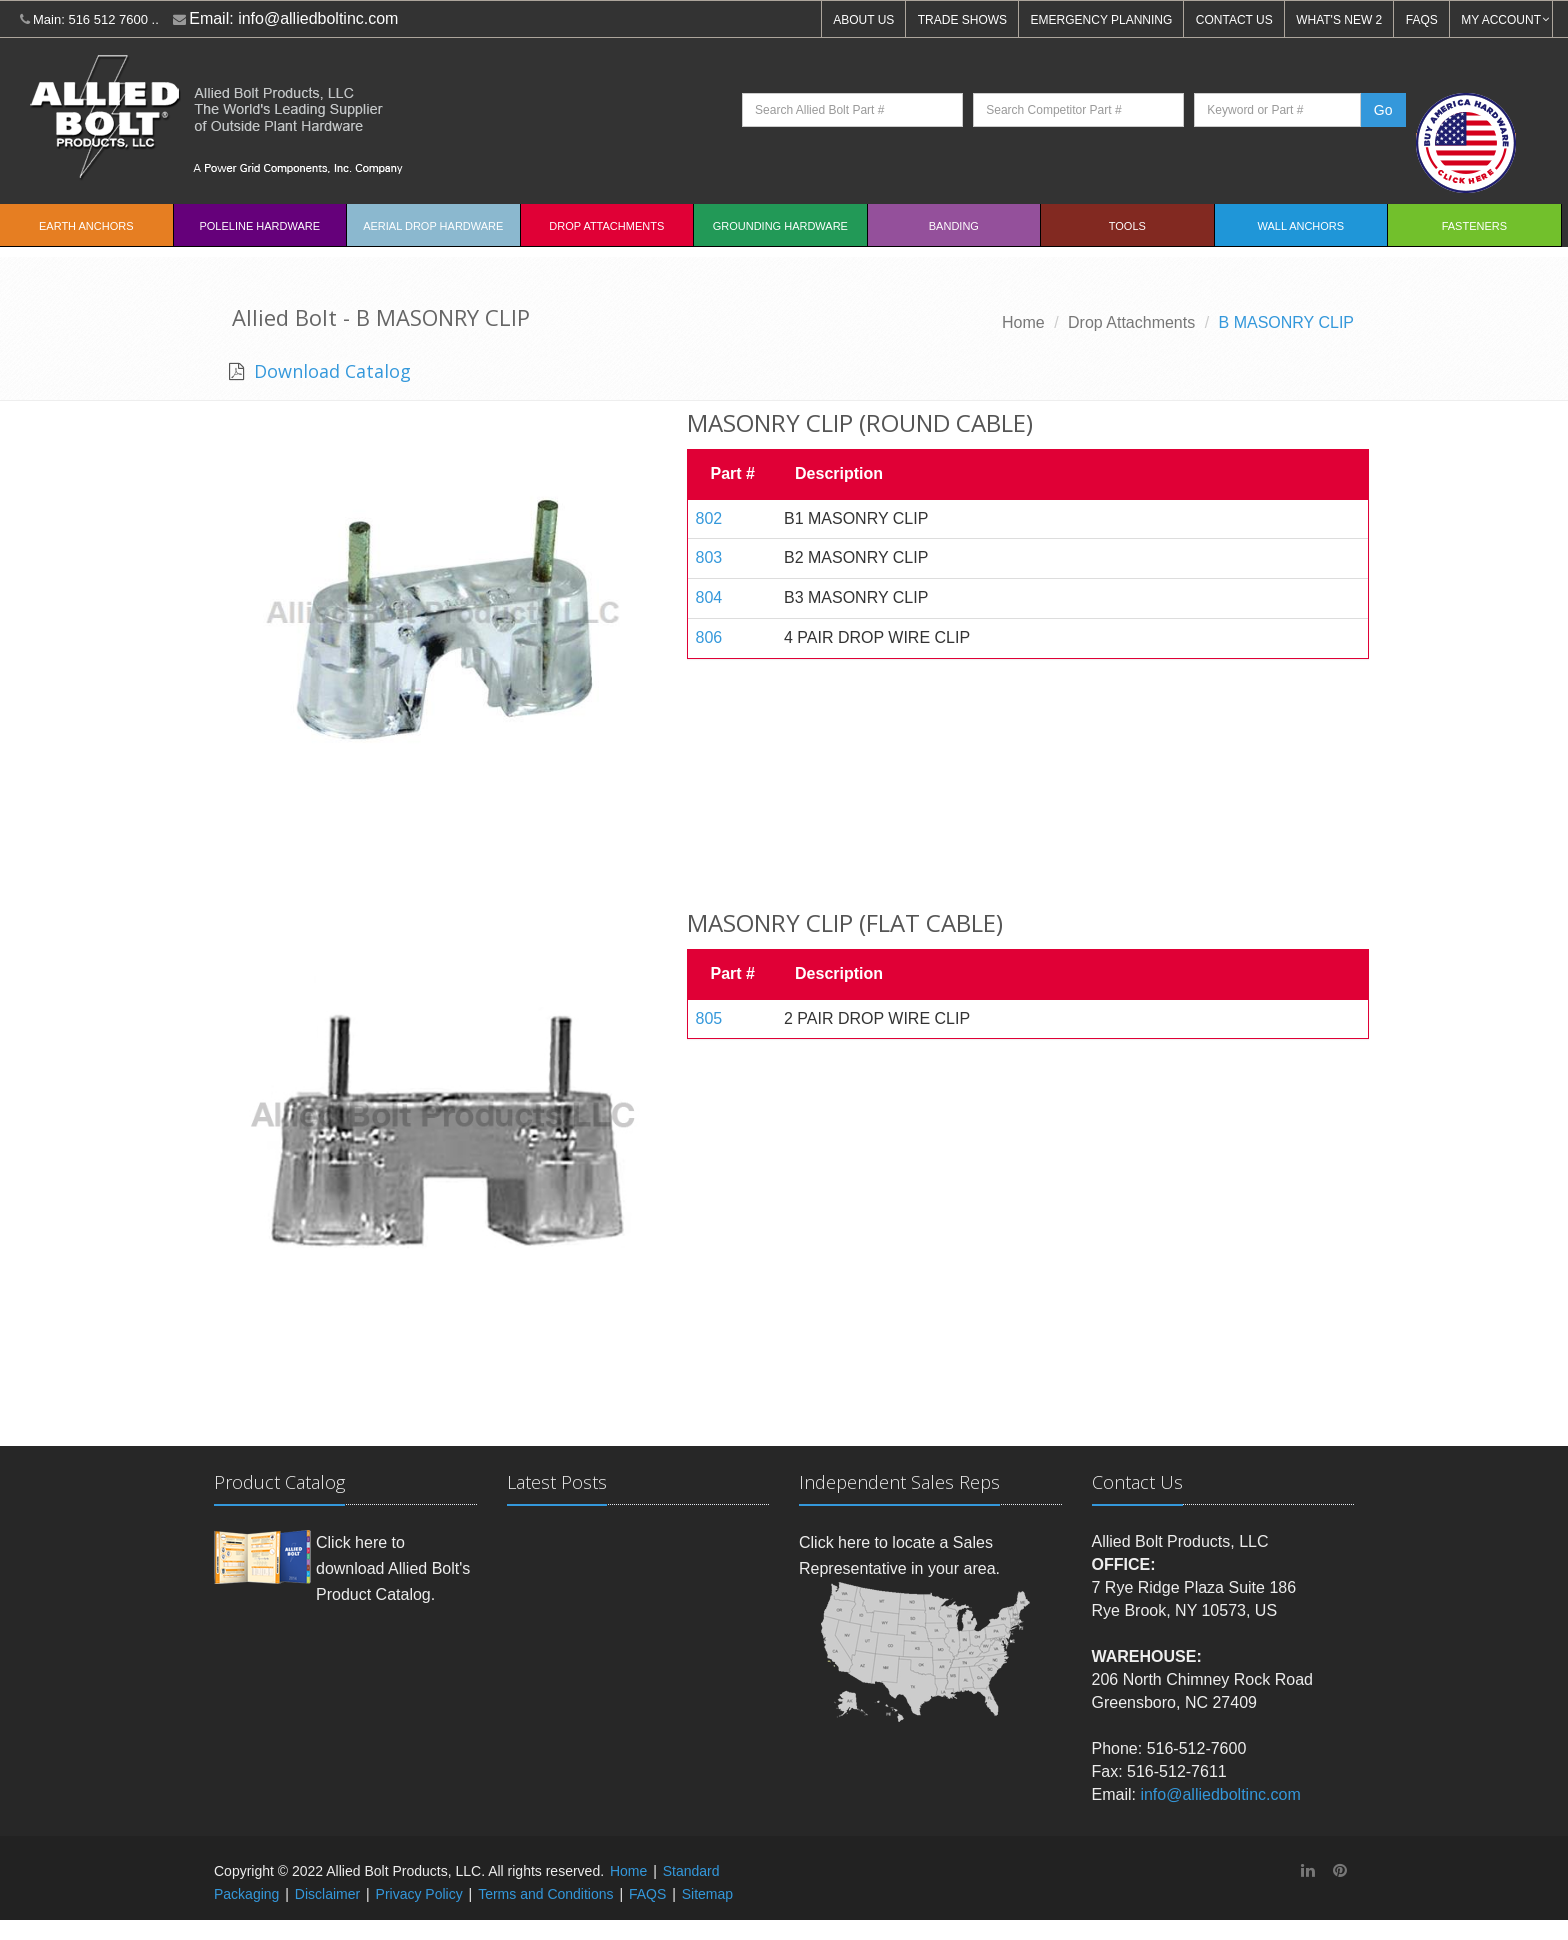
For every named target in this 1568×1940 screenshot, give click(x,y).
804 (709, 597)
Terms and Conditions (545, 1894)
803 (709, 557)
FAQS (1422, 20)
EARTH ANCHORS (86, 226)
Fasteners (1474, 226)
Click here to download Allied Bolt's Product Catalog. (393, 1568)
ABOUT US (863, 20)
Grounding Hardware (780, 226)
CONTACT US (1234, 20)
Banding (954, 226)
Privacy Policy (419, 1894)
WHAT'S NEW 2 (1339, 20)
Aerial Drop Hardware (433, 226)
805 (709, 1018)
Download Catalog (330, 371)
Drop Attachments (606, 226)
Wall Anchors (1301, 226)
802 (709, 518)
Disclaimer (327, 1894)
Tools (1127, 226)
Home (1023, 322)
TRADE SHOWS (962, 20)
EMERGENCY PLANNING (1102, 20)
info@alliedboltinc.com (318, 18)
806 (709, 637)
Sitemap (707, 1894)
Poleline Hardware (259, 226)
